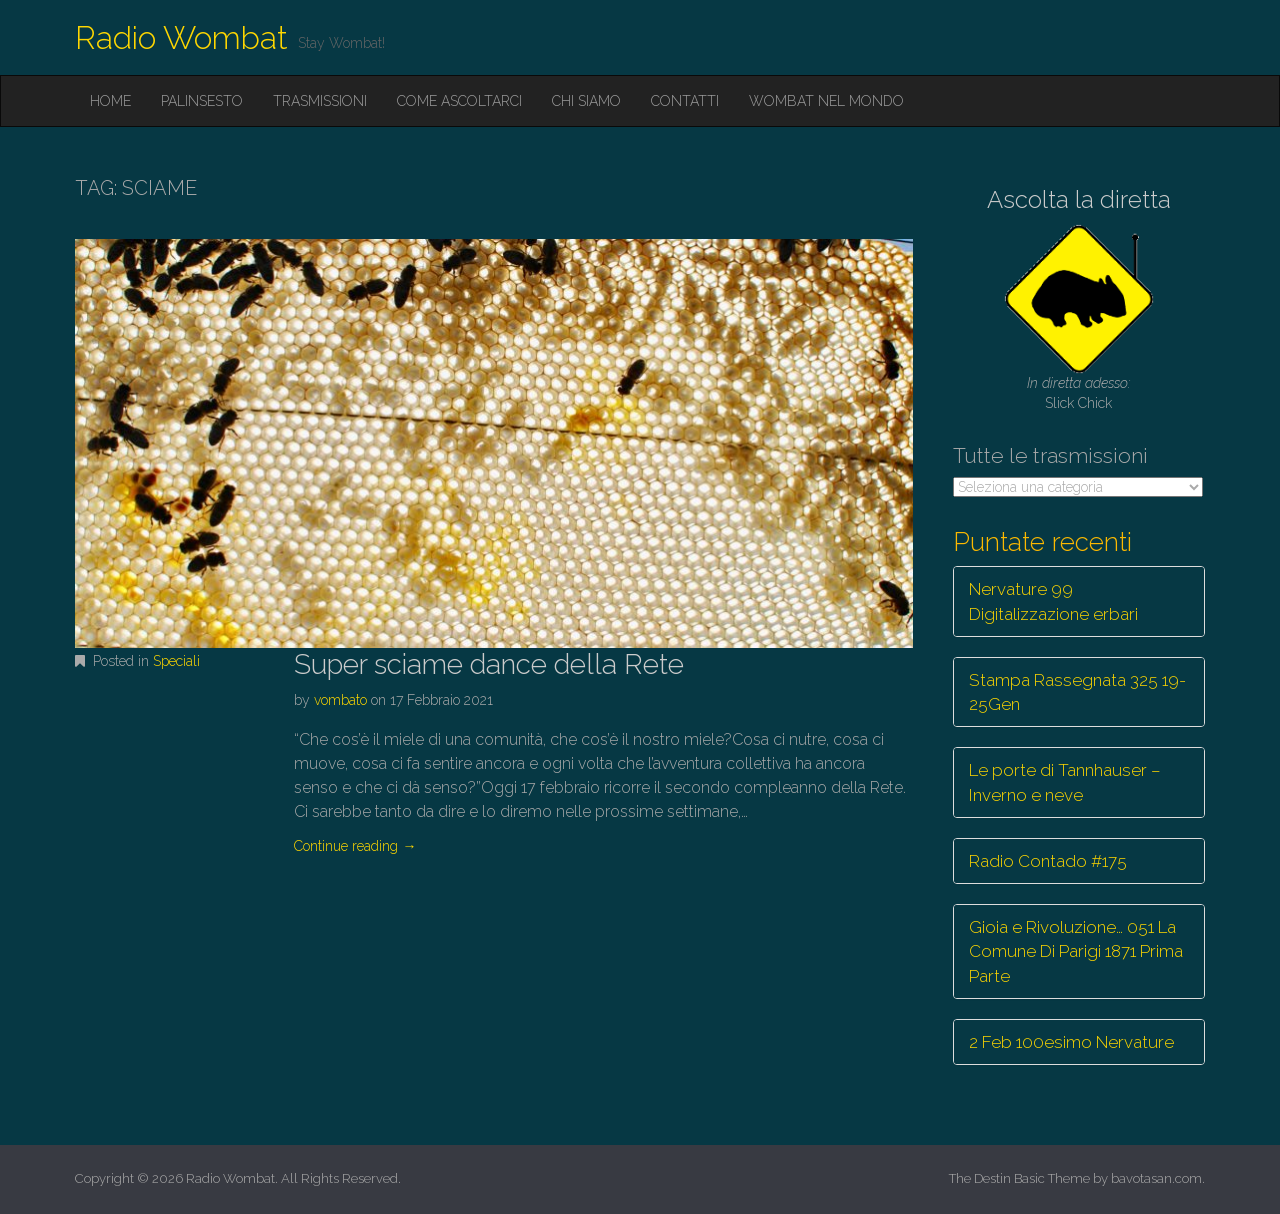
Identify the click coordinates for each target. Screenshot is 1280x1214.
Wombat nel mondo (826, 101)
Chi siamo (586, 101)
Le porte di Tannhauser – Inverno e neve (1065, 782)
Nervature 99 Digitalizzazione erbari (1053, 601)
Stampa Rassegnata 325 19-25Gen (1077, 692)
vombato (340, 700)
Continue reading (355, 846)
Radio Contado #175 (1048, 861)
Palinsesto (202, 101)
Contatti (685, 101)
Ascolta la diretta (1079, 199)
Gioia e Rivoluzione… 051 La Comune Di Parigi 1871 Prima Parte (1076, 951)
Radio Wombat (181, 37)
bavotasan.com (1156, 1178)
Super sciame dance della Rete (489, 664)
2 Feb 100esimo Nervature (1071, 1042)
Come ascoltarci (459, 101)
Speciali (176, 661)
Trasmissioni (320, 101)
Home (110, 101)
